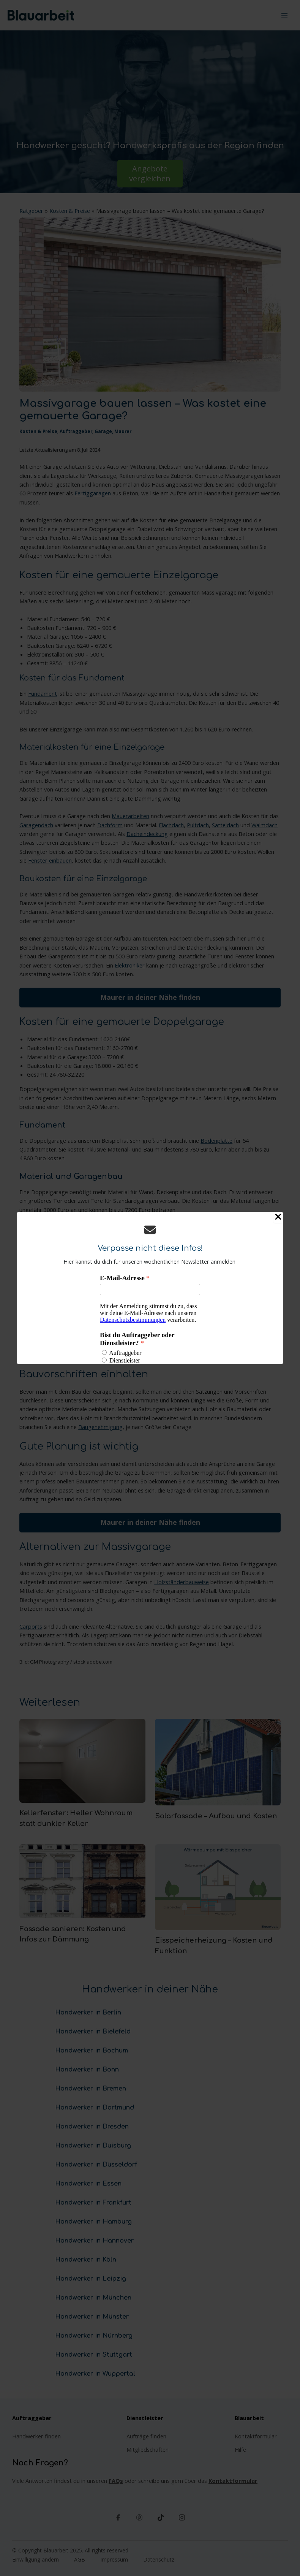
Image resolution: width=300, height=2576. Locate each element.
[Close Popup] (278, 1217)
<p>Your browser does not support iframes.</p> (150, 1317)
